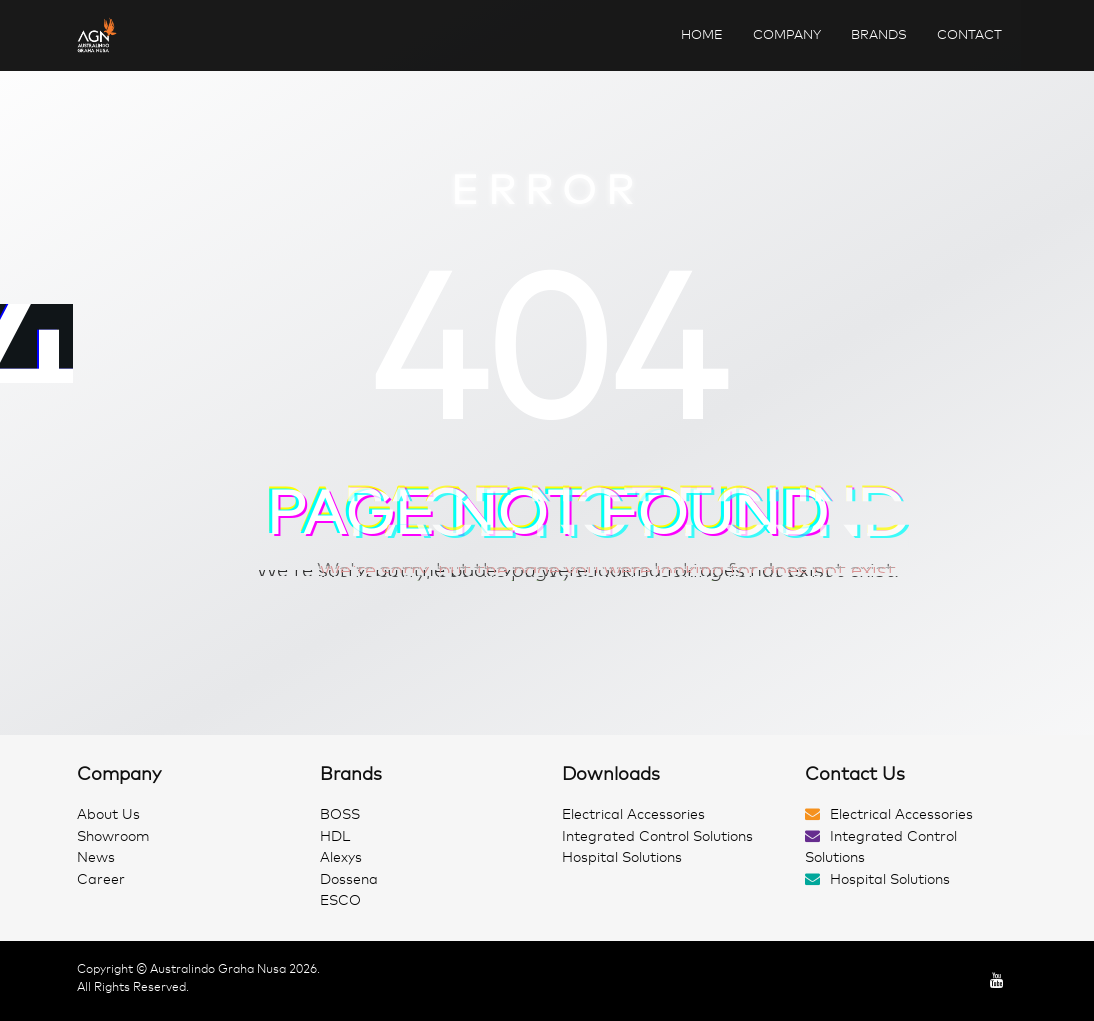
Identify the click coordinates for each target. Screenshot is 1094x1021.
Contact (969, 34)
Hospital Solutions (622, 857)
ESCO (340, 900)
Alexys (341, 857)
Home (702, 34)
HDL (335, 836)
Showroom (113, 836)
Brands (879, 34)
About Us (108, 814)
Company (787, 34)
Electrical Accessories (633, 814)
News (96, 857)
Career (101, 879)
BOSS (340, 814)
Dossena (349, 879)
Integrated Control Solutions (657, 836)
